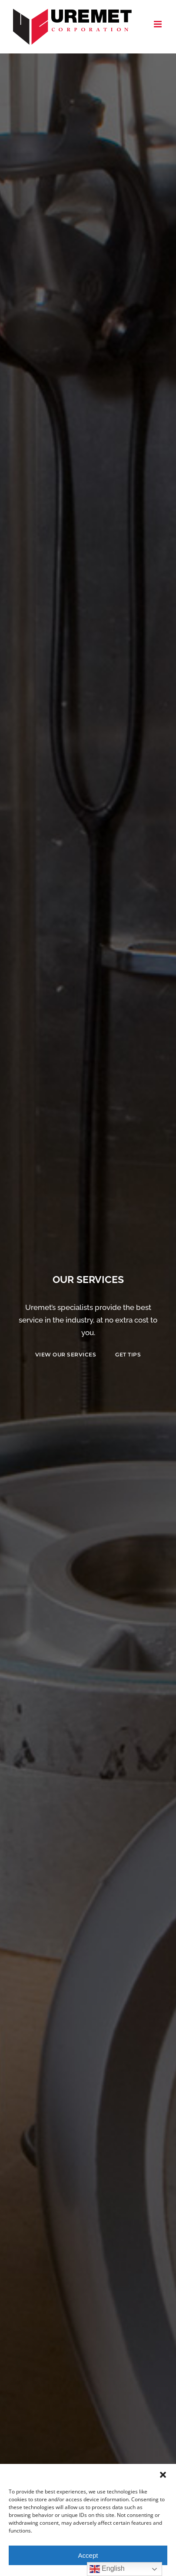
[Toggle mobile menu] (158, 24)
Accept (88, 2555)
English (107, 2569)
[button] (163, 2474)
